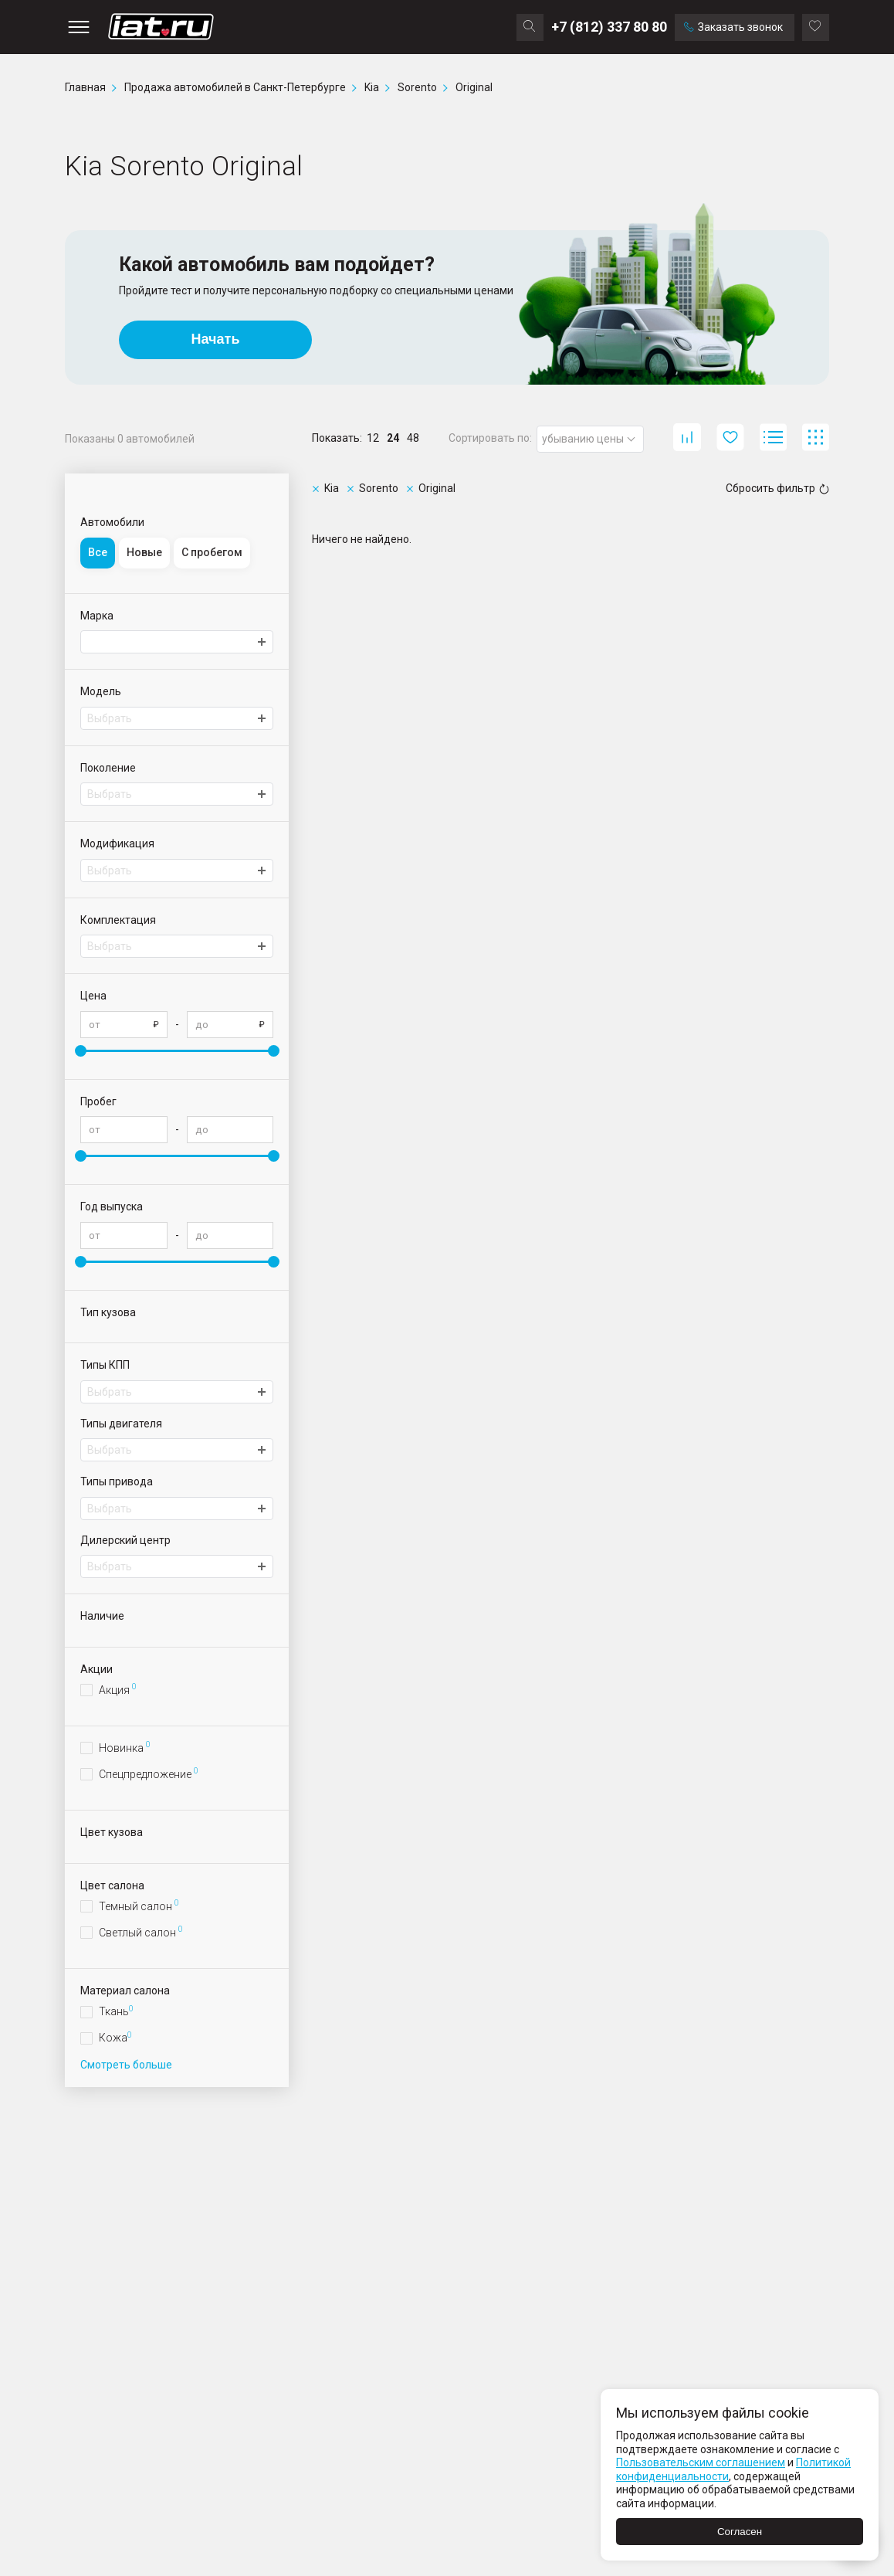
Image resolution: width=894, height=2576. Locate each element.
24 (393, 438)
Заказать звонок (732, 27)
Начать (215, 339)
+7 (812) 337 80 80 (609, 27)
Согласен (739, 2531)
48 (413, 438)
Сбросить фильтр (777, 488)
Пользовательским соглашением (700, 2462)
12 (373, 438)
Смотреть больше (126, 2064)
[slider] (80, 1051)
